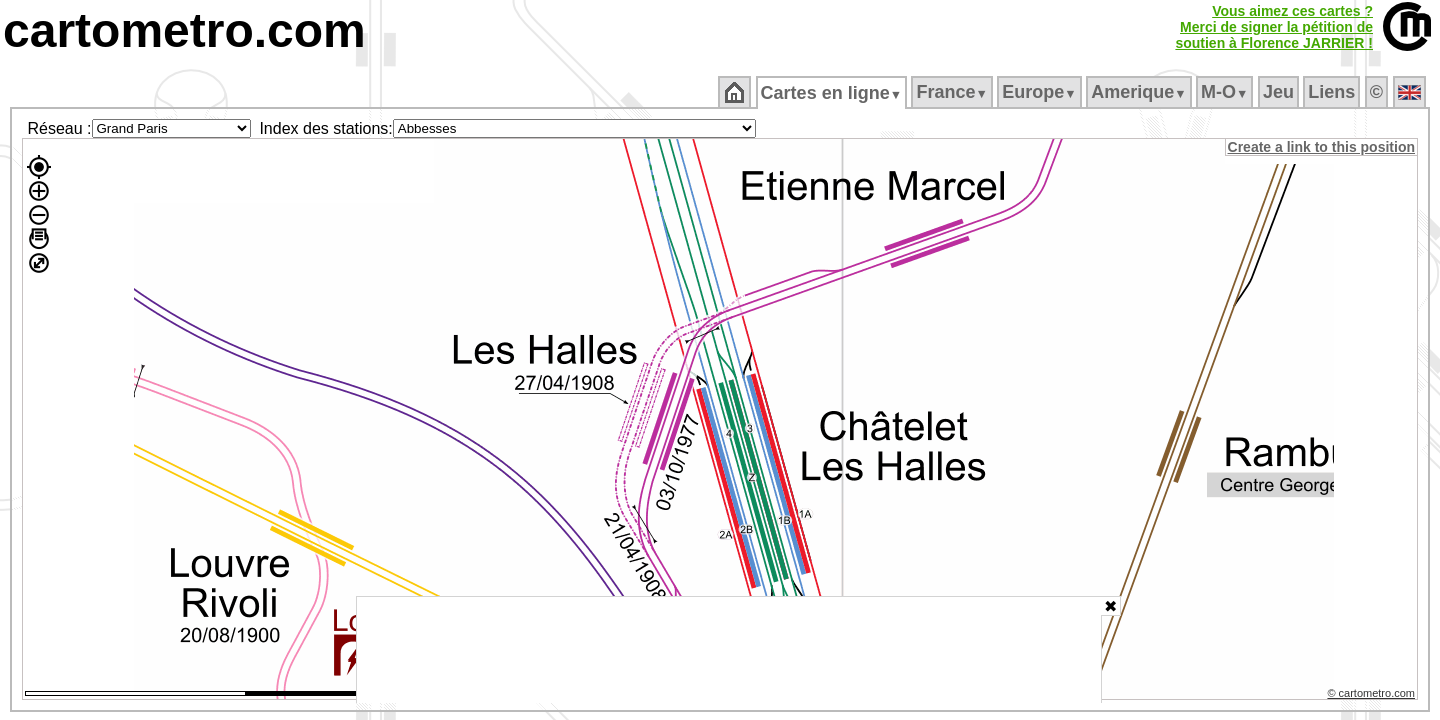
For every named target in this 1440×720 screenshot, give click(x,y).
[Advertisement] (729, 650)
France (953, 92)
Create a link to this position (1322, 147)
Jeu (1279, 92)
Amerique (1140, 92)
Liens (1333, 92)
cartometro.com (184, 30)
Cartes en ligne (832, 93)
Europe (1041, 92)
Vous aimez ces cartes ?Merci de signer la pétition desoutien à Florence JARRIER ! (1274, 27)
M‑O (1226, 92)
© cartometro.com (1373, 696)
